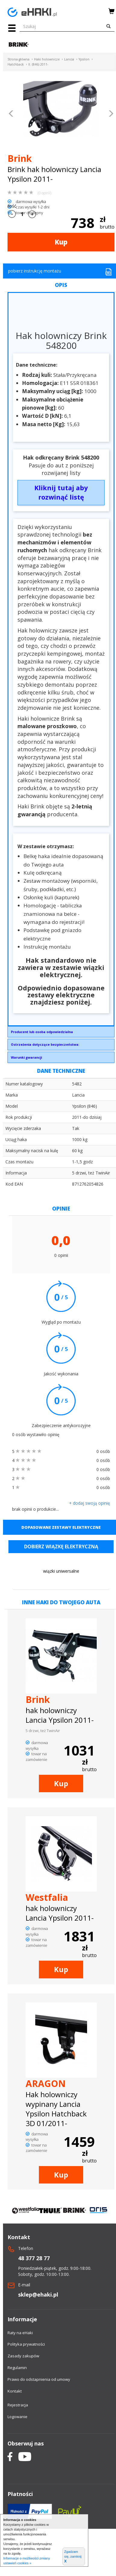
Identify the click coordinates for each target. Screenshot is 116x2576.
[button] (11, 114)
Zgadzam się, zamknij (72, 2556)
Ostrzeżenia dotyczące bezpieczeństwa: (45, 1044)
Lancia (69, 59)
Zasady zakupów (23, 2356)
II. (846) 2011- (38, 64)
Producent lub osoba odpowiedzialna (42, 1031)
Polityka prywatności (26, 2344)
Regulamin (17, 2367)
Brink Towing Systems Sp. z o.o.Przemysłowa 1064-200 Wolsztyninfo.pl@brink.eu (61, 1033)
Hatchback (16, 64)
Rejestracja (18, 2405)
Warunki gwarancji (26, 1057)
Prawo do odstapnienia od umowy (39, 2379)
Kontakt (15, 2391)
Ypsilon (84, 59)
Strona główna (19, 59)
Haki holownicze (47, 59)
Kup (61, 241)
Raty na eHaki (20, 2332)
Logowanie (17, 2416)
